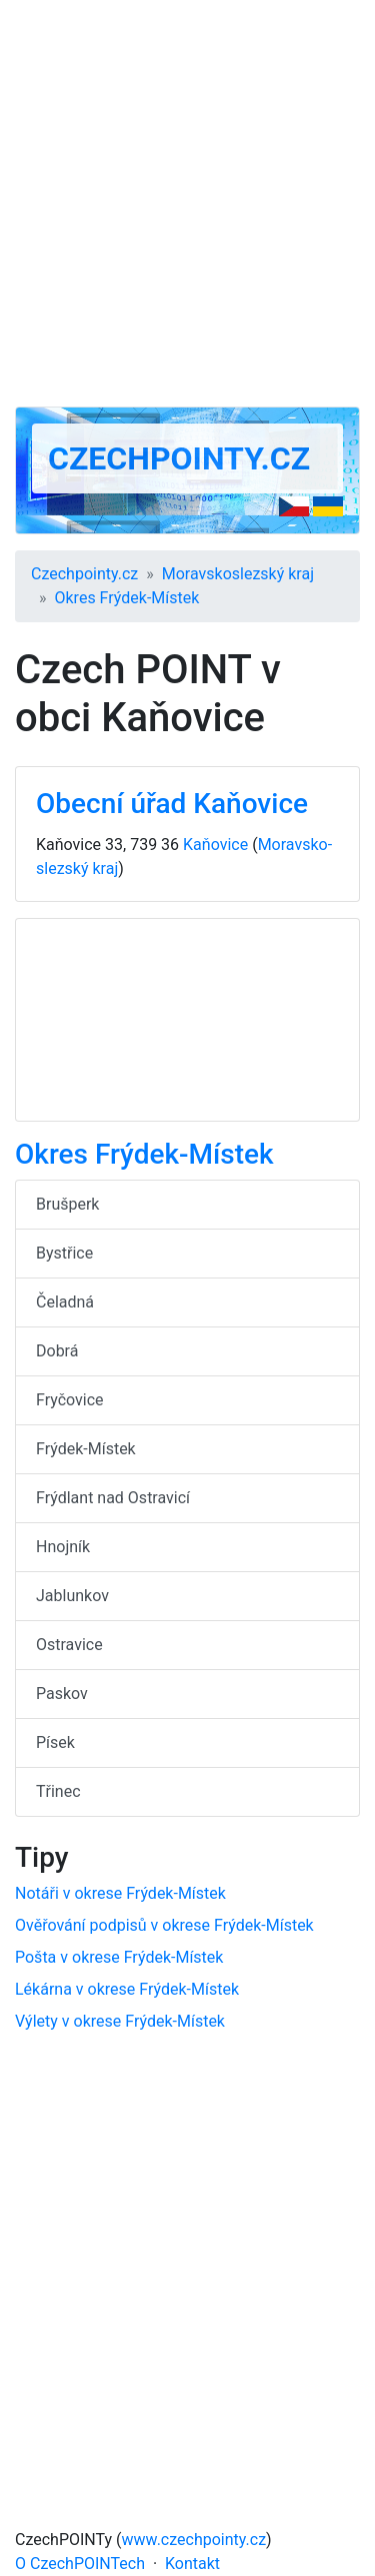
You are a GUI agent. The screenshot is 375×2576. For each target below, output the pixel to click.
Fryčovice (70, 1399)
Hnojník (63, 1546)
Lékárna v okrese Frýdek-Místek (127, 1989)
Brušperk (67, 1204)
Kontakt (192, 2563)
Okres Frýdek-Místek (127, 597)
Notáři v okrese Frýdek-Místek (120, 1893)
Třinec (58, 1791)
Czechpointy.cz (179, 458)
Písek (55, 1742)
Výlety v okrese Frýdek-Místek (120, 2021)
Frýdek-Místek (86, 1448)
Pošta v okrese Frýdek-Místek (119, 1957)
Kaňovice (215, 844)
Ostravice (69, 1644)
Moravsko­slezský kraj (238, 573)
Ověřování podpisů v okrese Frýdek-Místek (164, 1925)
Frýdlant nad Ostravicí (113, 1497)
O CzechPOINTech (80, 2563)
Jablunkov (72, 1595)
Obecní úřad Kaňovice (172, 803)
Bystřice (64, 1253)
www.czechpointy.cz (194, 2539)
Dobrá (57, 1350)
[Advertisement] (187, 203)
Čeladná (65, 1301)
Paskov (62, 1693)
